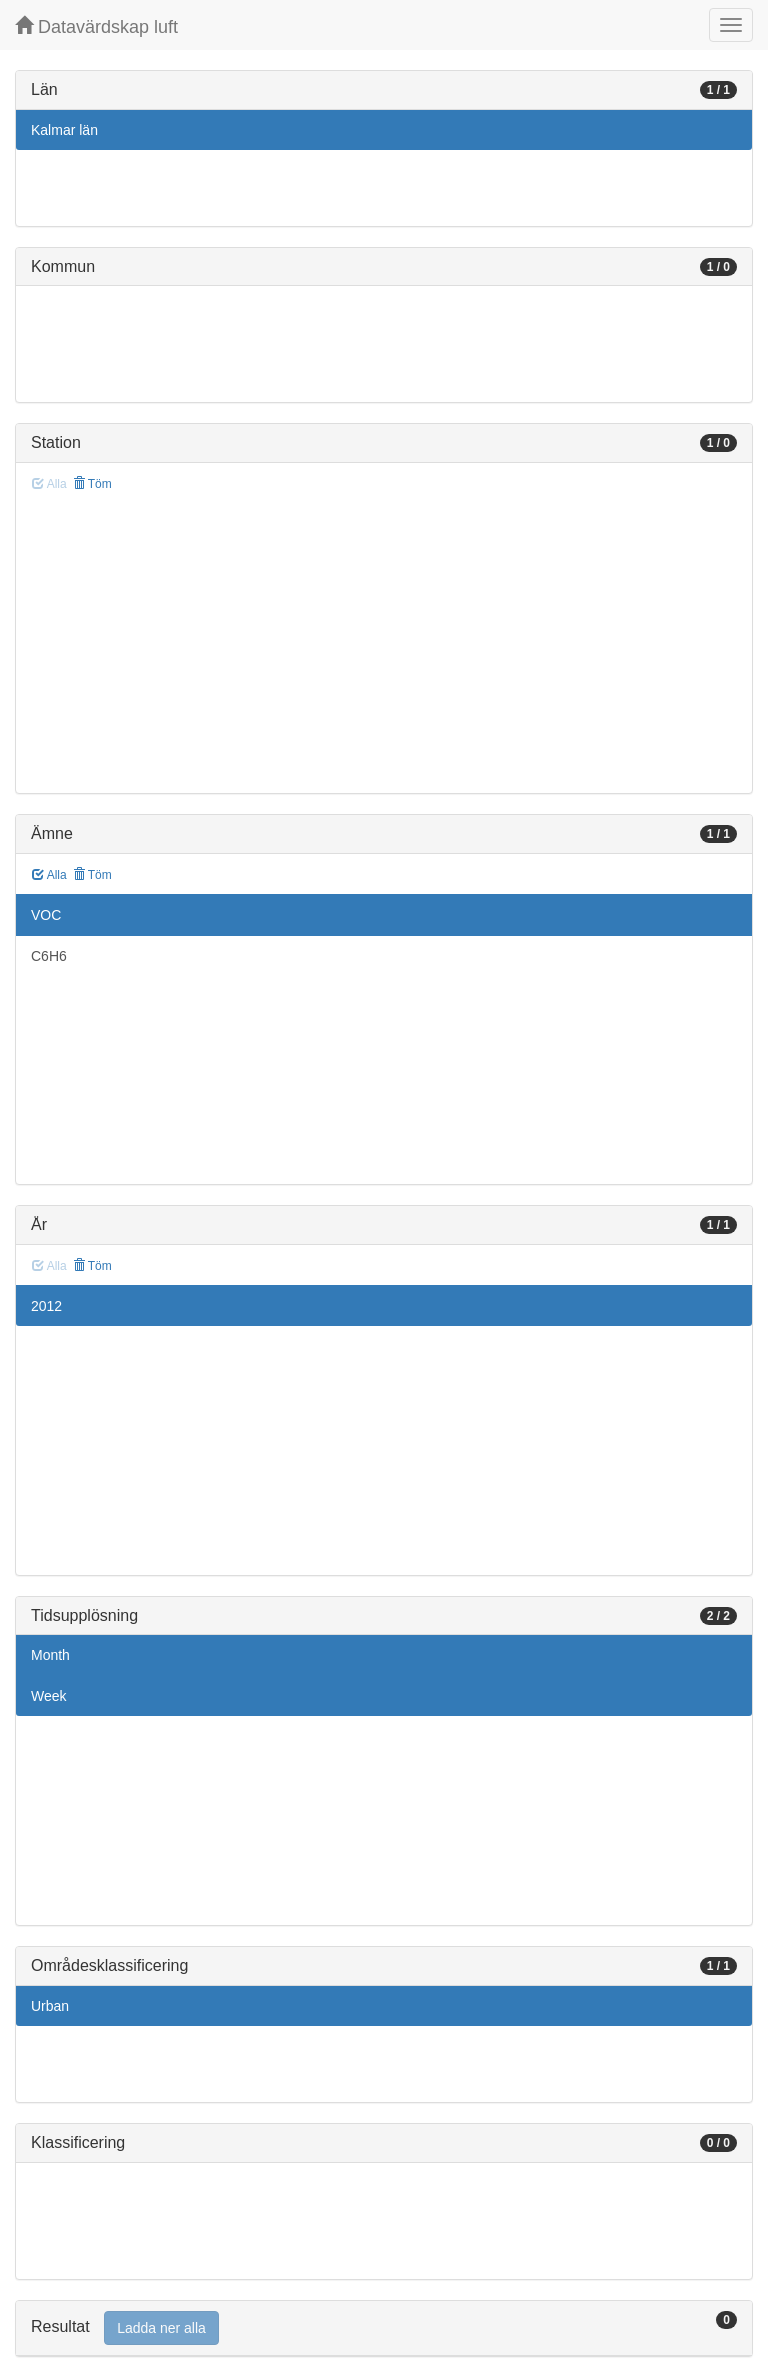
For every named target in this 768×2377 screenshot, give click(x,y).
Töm (92, 484)
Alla (49, 875)
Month (50, 1655)
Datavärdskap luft (96, 26)
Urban (50, 2006)
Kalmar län (64, 130)
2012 (46, 1306)
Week (49, 1696)
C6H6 (49, 956)
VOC (46, 915)
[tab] (384, 2328)
